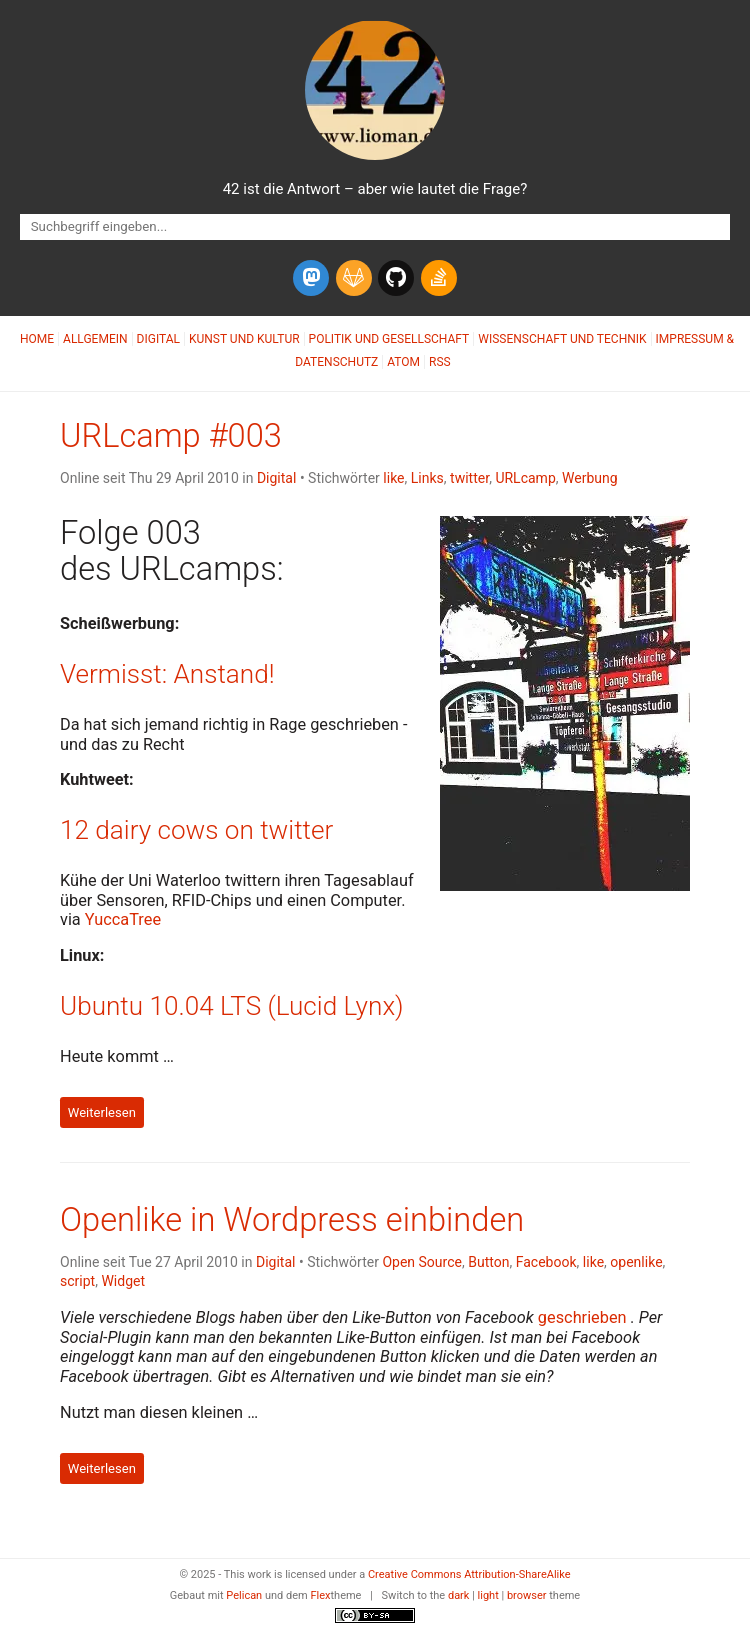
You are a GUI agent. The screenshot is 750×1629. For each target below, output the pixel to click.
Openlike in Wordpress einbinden (292, 1220)
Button (488, 1262)
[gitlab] (354, 278)
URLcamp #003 (171, 436)
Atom (403, 362)
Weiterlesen (102, 1112)
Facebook (546, 1262)
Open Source (422, 1262)
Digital (158, 339)
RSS (440, 362)
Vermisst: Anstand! (167, 674)
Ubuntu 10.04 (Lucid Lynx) (232, 1006)
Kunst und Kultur (244, 339)
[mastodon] (311, 278)
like (393, 478)
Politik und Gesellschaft (389, 339)
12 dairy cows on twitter (196, 830)
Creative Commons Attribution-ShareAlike (469, 1574)
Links (427, 478)
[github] (396, 278)
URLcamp (525, 478)
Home (37, 339)
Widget (123, 1281)
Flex (320, 1595)
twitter (469, 478)
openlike (636, 1262)
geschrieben (582, 1317)
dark (459, 1595)
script (77, 1281)
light (488, 1595)
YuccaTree (123, 919)
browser (527, 1595)
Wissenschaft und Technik (562, 339)
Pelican (244, 1595)
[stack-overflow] (439, 278)
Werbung (590, 478)
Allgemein (95, 339)
